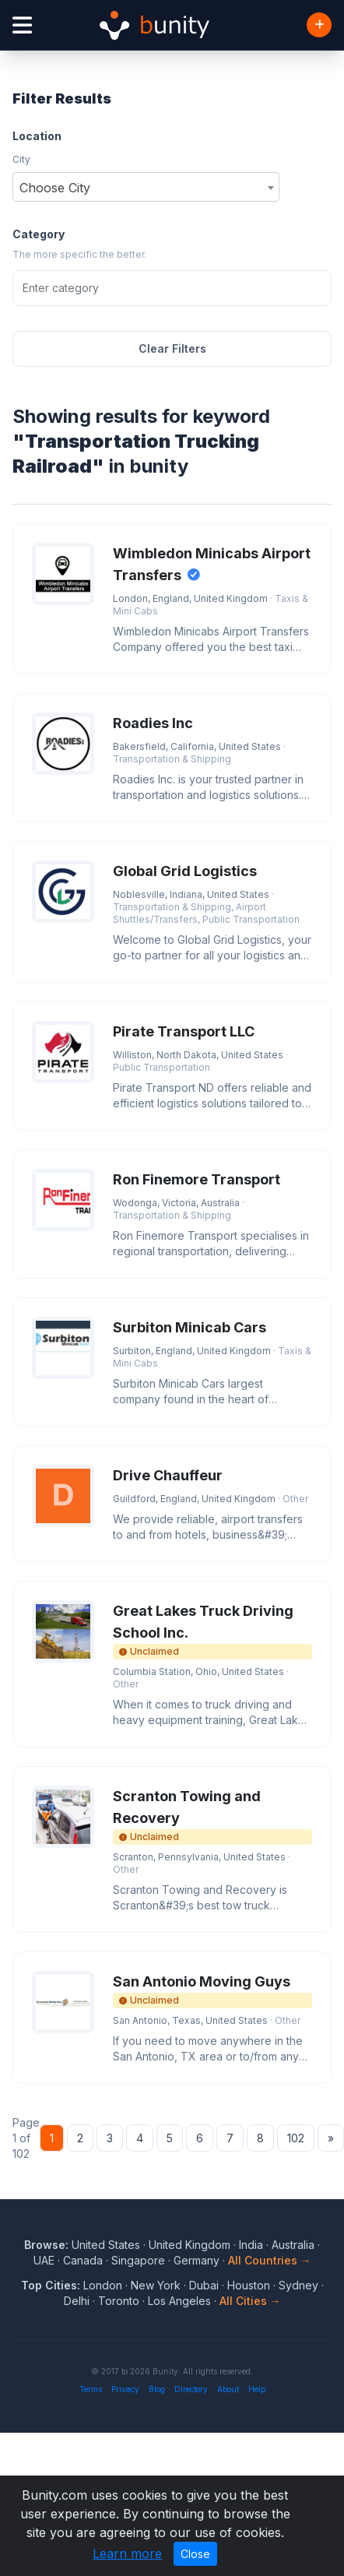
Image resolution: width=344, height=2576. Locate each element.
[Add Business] (319, 24)
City (21, 159)
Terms (90, 2389)
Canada (83, 2260)
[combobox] (145, 187)
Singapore (138, 2260)
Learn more (127, 2553)
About (228, 2389)
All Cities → (250, 2300)
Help (256, 2389)
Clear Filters (172, 348)
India (251, 2244)
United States (106, 2244)
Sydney (298, 2285)
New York (156, 2285)
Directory (191, 2389)
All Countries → (269, 2260)
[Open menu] (22, 25)
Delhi (77, 2300)
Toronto (118, 2300)
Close (195, 2553)
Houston (248, 2285)
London (102, 2285)
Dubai (204, 2285)
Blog (157, 2389)
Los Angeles (179, 2300)
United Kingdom (189, 2244)
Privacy (125, 2389)
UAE (43, 2260)
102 (295, 2138)
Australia (293, 2244)
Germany (196, 2260)
